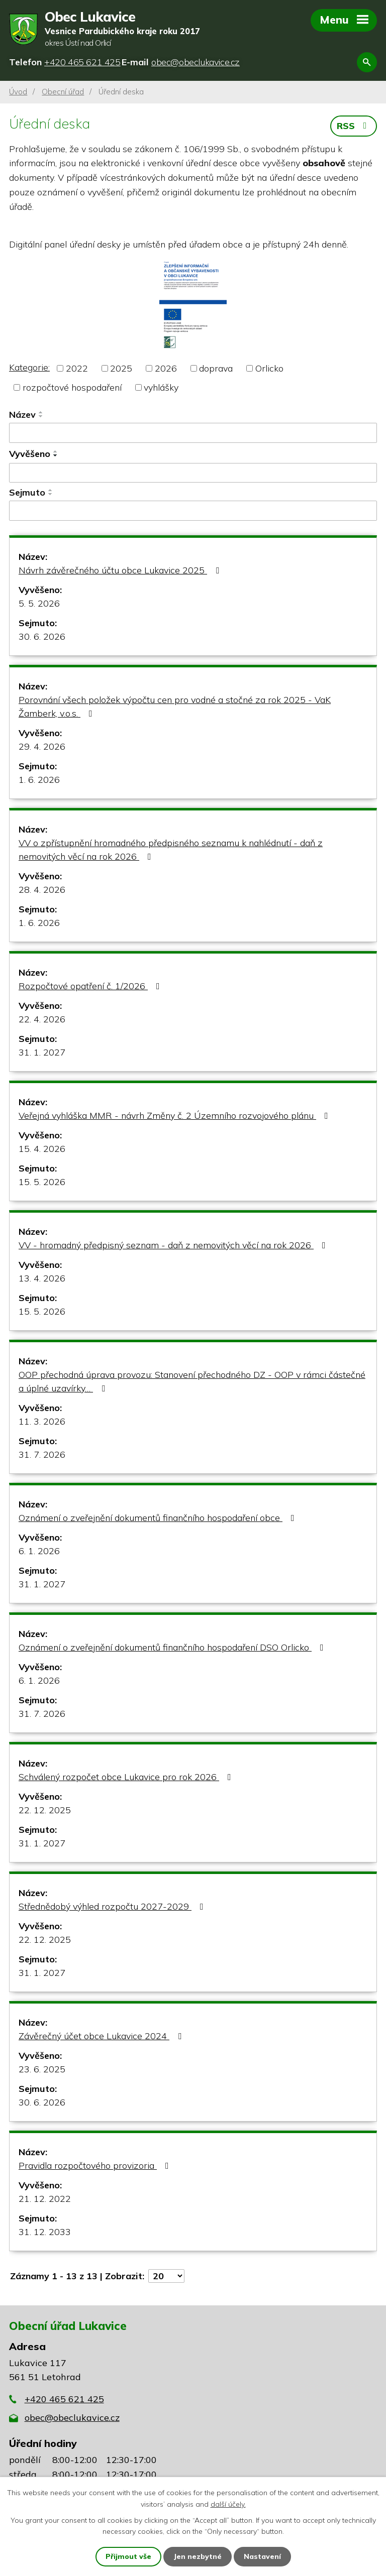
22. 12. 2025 (45, 1810)
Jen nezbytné (197, 2556)
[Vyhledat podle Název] (193, 433)
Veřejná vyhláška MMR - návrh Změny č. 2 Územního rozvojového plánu (175, 1115)
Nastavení (262, 2556)
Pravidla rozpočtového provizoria (96, 2165)
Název (22, 414)
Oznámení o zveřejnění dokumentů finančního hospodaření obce (159, 1518)
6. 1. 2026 (39, 1551)
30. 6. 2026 (42, 636)
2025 (121, 368)
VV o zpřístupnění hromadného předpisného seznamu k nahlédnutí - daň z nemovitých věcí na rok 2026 (171, 849)
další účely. (228, 2503)
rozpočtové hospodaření (72, 387)
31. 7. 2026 (42, 1454)
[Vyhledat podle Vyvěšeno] (193, 473)
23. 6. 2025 (42, 2069)
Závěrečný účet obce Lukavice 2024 (102, 2036)
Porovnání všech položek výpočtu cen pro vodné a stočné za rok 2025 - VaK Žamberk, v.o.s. (175, 706)
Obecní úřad (63, 91)
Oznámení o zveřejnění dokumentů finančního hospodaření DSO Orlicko (173, 1647)
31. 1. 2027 (42, 1052)
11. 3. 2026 (42, 1421)
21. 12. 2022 (45, 2198)
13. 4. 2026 (42, 1278)
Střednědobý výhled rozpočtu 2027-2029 (113, 1906)
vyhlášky (161, 387)
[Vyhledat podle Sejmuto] (193, 511)
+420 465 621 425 (64, 2399)
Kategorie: (29, 367)
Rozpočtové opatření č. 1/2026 (91, 986)
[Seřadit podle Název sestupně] (41, 416)
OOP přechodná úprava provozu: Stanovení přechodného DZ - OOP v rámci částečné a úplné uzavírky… (192, 1381)
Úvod (18, 91)
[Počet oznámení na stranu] (166, 2276)
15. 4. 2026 (42, 1148)
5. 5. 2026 (39, 603)
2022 (77, 368)
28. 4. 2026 (42, 889)
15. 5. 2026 (42, 1182)
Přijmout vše (128, 2556)
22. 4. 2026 (42, 1019)
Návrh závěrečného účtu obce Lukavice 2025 (121, 570)
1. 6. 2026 (39, 779)
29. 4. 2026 (42, 746)
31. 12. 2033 (45, 2232)
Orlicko (269, 368)
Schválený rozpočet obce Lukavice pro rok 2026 (127, 1777)
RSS (354, 126)
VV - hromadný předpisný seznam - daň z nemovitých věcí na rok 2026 (174, 1245)
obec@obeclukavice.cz (72, 2417)
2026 (166, 368)
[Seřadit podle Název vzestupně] (41, 412)
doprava (216, 368)
